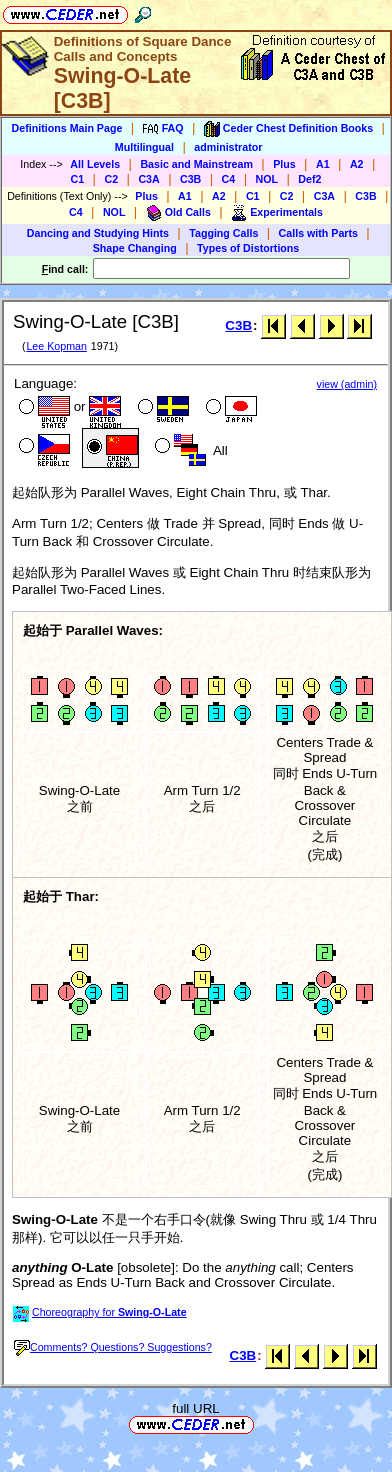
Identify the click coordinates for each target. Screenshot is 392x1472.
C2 (111, 179)
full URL (195, 1408)
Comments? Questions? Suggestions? (113, 1347)
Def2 (309, 179)
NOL (267, 179)
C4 (229, 179)
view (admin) (347, 384)
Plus (284, 164)
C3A (148, 179)
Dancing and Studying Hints (98, 233)
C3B (190, 179)
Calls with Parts (318, 233)
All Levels (95, 164)
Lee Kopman (56, 346)
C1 (78, 179)
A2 (357, 164)
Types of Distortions (248, 248)
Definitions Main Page (67, 128)
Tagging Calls (223, 233)
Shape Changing (135, 248)
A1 (323, 164)
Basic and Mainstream (196, 164)
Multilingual (144, 147)
